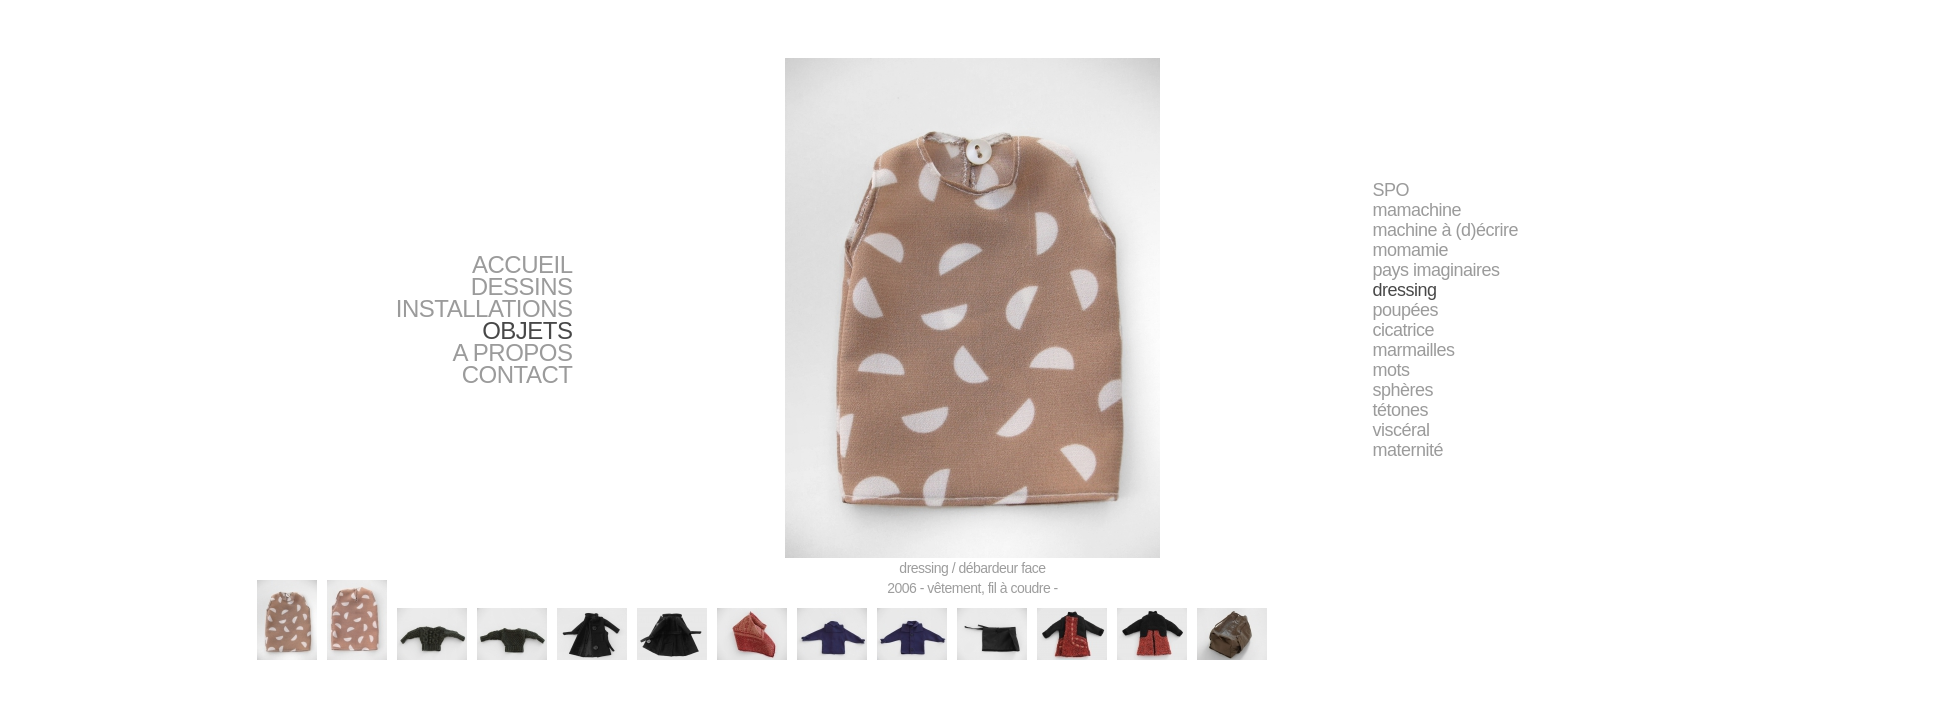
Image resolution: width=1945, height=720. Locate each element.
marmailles (1414, 350)
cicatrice (1404, 330)
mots (1391, 370)
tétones (1401, 410)
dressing (1405, 290)
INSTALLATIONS (484, 308)
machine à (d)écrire (1446, 230)
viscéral (1401, 430)
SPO (1391, 190)
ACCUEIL (522, 264)
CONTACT (517, 374)
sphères (1403, 390)
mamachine (1417, 210)
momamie (1411, 250)
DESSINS (522, 286)
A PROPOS (512, 352)
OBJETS (527, 330)
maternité (1408, 450)
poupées (1406, 310)
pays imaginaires (1436, 270)
